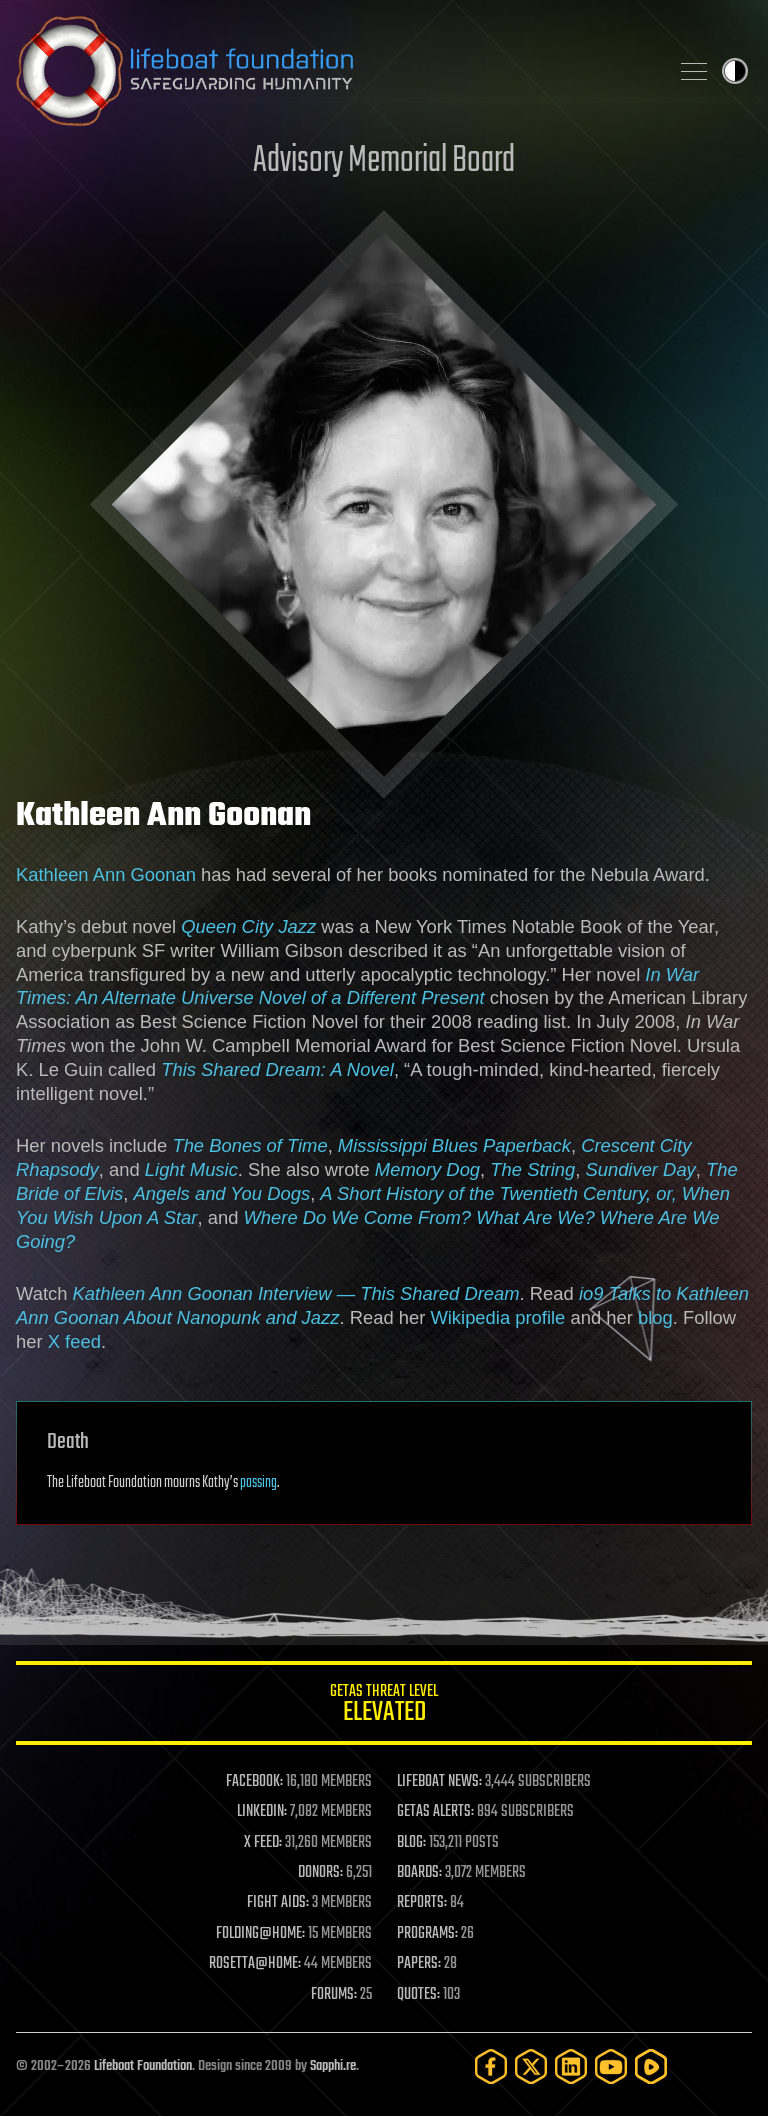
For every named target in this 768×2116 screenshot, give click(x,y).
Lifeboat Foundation (143, 2066)
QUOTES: (418, 1995)
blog (655, 1317)
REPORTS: (422, 1903)
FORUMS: (334, 1995)
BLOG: (411, 1843)
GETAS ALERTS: (435, 1812)
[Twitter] (531, 2066)
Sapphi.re (333, 2066)
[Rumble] (651, 2066)
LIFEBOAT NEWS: (439, 1782)
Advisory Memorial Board (384, 161)
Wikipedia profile (497, 1317)
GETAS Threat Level (384, 1706)
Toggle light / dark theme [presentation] (735, 71)
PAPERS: (419, 1964)
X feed (74, 1341)
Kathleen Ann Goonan (106, 874)
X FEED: (263, 1843)
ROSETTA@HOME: (255, 1964)
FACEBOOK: (254, 1782)
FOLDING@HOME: (260, 1934)
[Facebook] (491, 2066)
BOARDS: (419, 1873)
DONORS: (320, 1873)
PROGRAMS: (427, 1934)
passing (258, 1483)
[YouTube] (611, 2066)
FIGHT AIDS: (278, 1903)
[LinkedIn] (571, 2066)
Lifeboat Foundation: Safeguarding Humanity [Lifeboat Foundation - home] (334, 71)
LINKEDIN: (262, 1812)
